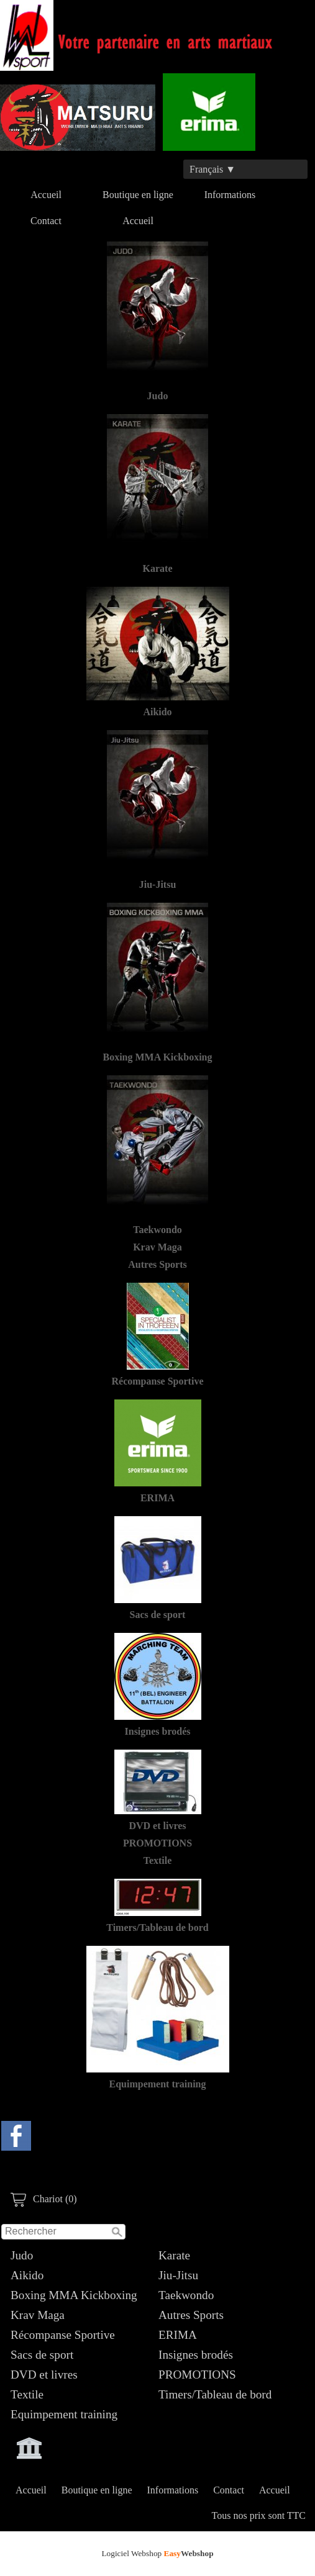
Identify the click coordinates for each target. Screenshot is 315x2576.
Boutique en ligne (138, 194)
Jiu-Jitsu (178, 2275)
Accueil (46, 194)
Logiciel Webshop (157, 2553)
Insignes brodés (195, 2354)
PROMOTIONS (197, 2374)
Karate (174, 2255)
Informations (230, 194)
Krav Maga (38, 2314)
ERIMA (177, 2334)
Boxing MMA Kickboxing (74, 2295)
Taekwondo (186, 2295)
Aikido (27, 2275)
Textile (27, 2394)
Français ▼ (212, 169)
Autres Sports (191, 2314)
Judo (22, 2255)
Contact (46, 220)
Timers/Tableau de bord (215, 2394)
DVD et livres (44, 2374)
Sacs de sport (42, 2354)
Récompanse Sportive (63, 2334)
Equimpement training (64, 2414)
